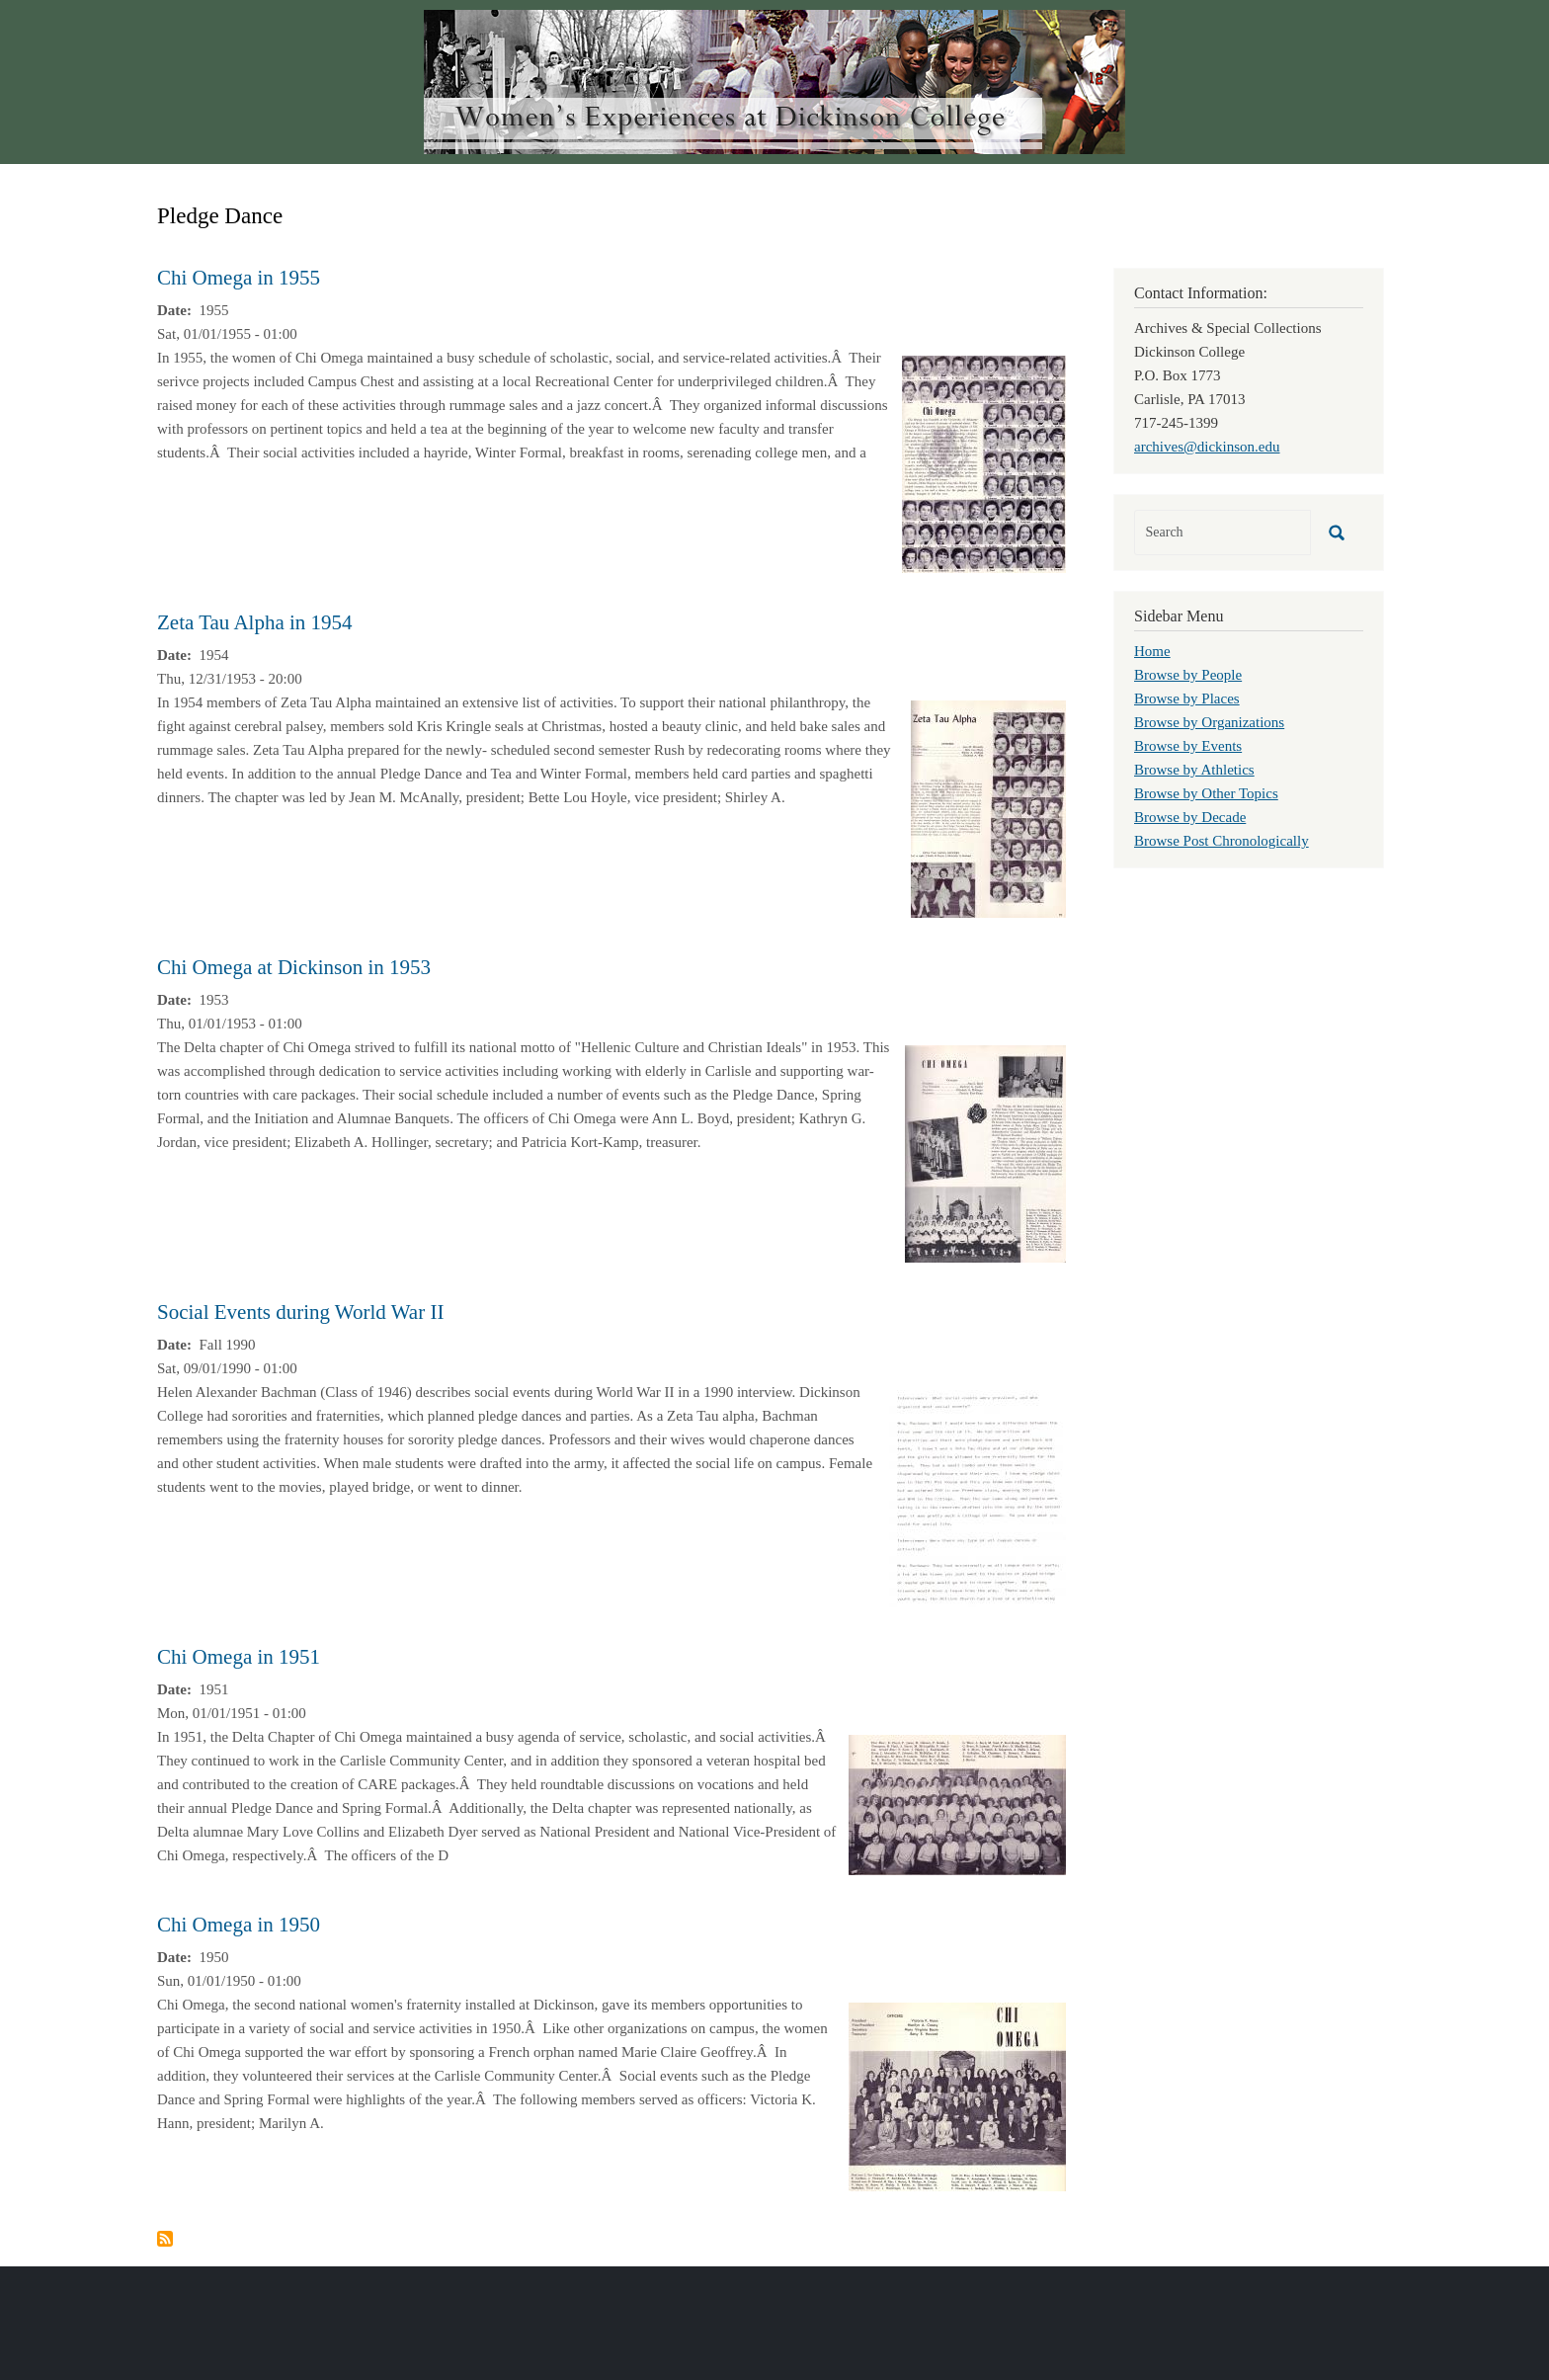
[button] (984, 462)
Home (1152, 651)
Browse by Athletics (1194, 770)
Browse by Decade (1190, 817)
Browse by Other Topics (1206, 793)
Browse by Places (1187, 698)
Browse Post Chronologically (1221, 841)
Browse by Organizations (1209, 722)
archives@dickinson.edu (1207, 446)
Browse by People (1188, 675)
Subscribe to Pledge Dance (165, 2239)
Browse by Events (1188, 746)
